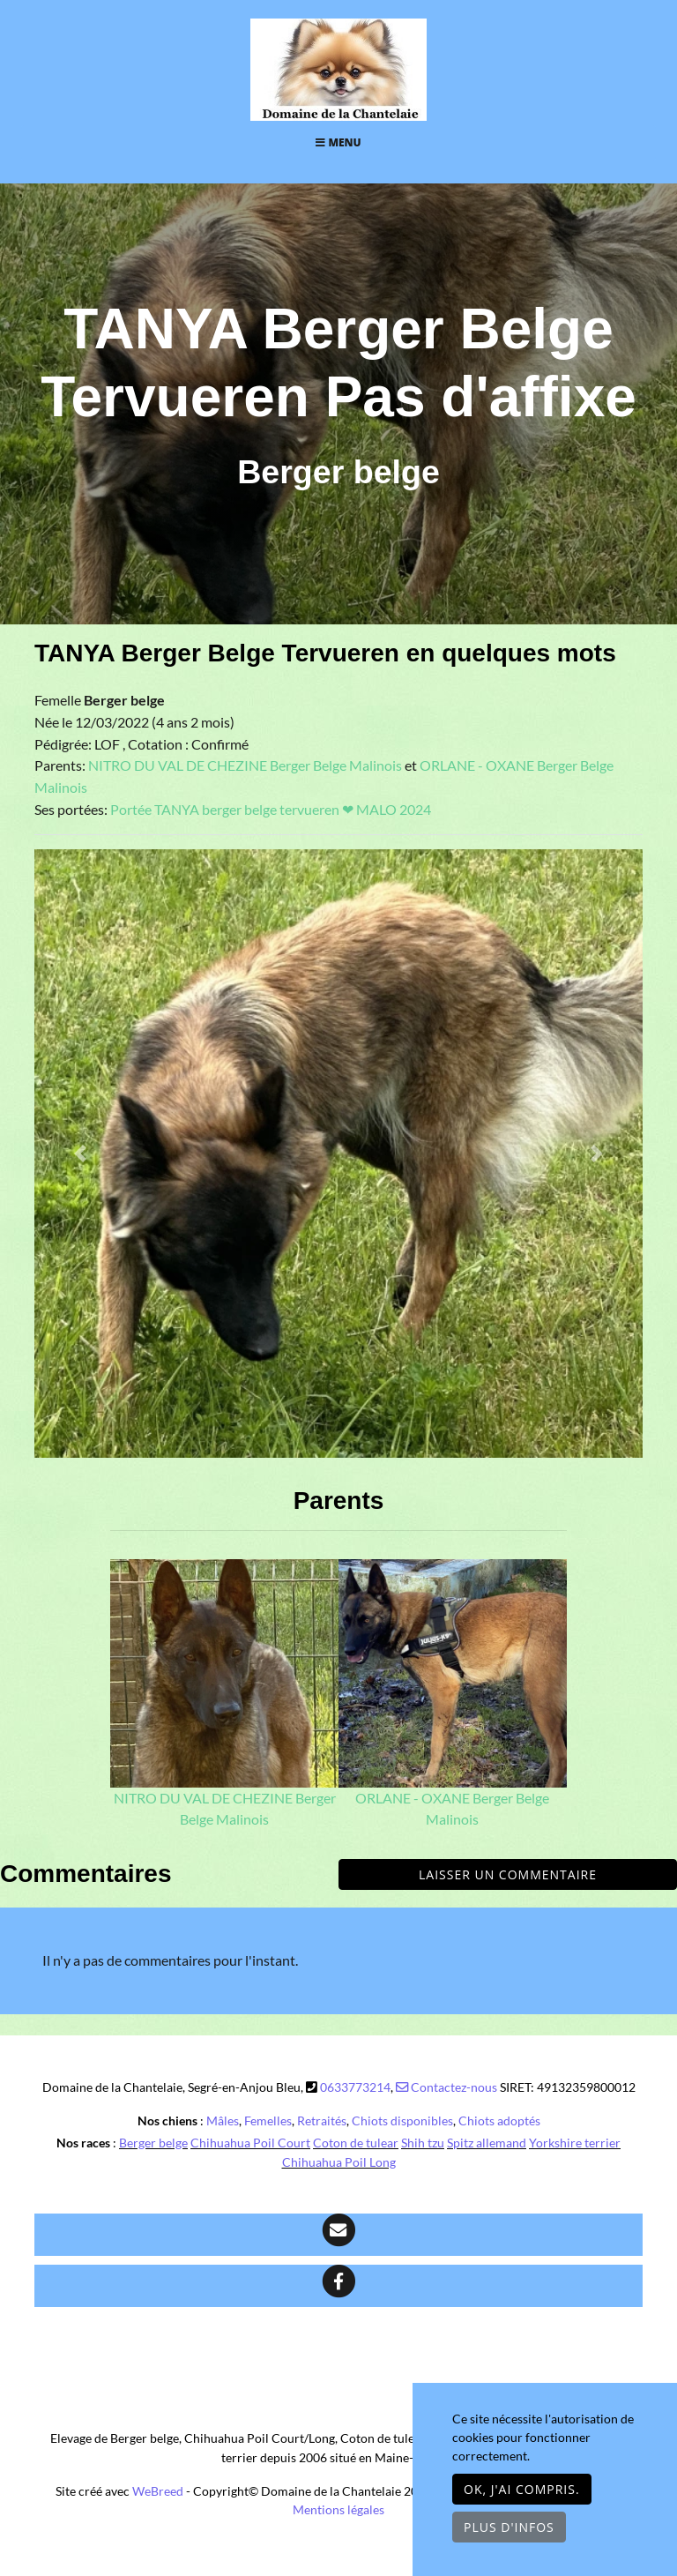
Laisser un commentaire (508, 1874)
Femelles (268, 2120)
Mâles (222, 2120)
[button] (80, 1153)
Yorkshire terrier (575, 2142)
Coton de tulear (355, 2142)
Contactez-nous (446, 2086)
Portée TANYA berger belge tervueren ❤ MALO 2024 (270, 809)
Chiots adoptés (499, 2120)
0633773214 (355, 2086)
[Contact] (338, 2235)
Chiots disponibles (402, 2120)
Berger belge (153, 2142)
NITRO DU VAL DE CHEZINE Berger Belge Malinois (246, 765)
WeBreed (157, 2490)
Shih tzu (422, 2142)
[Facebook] (338, 2286)
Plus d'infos (509, 2527)
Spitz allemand (486, 2142)
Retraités (321, 2120)
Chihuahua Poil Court (250, 2142)
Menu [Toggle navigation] (338, 142)
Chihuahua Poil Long (339, 2161)
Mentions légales (338, 2509)
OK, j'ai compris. (522, 2489)
